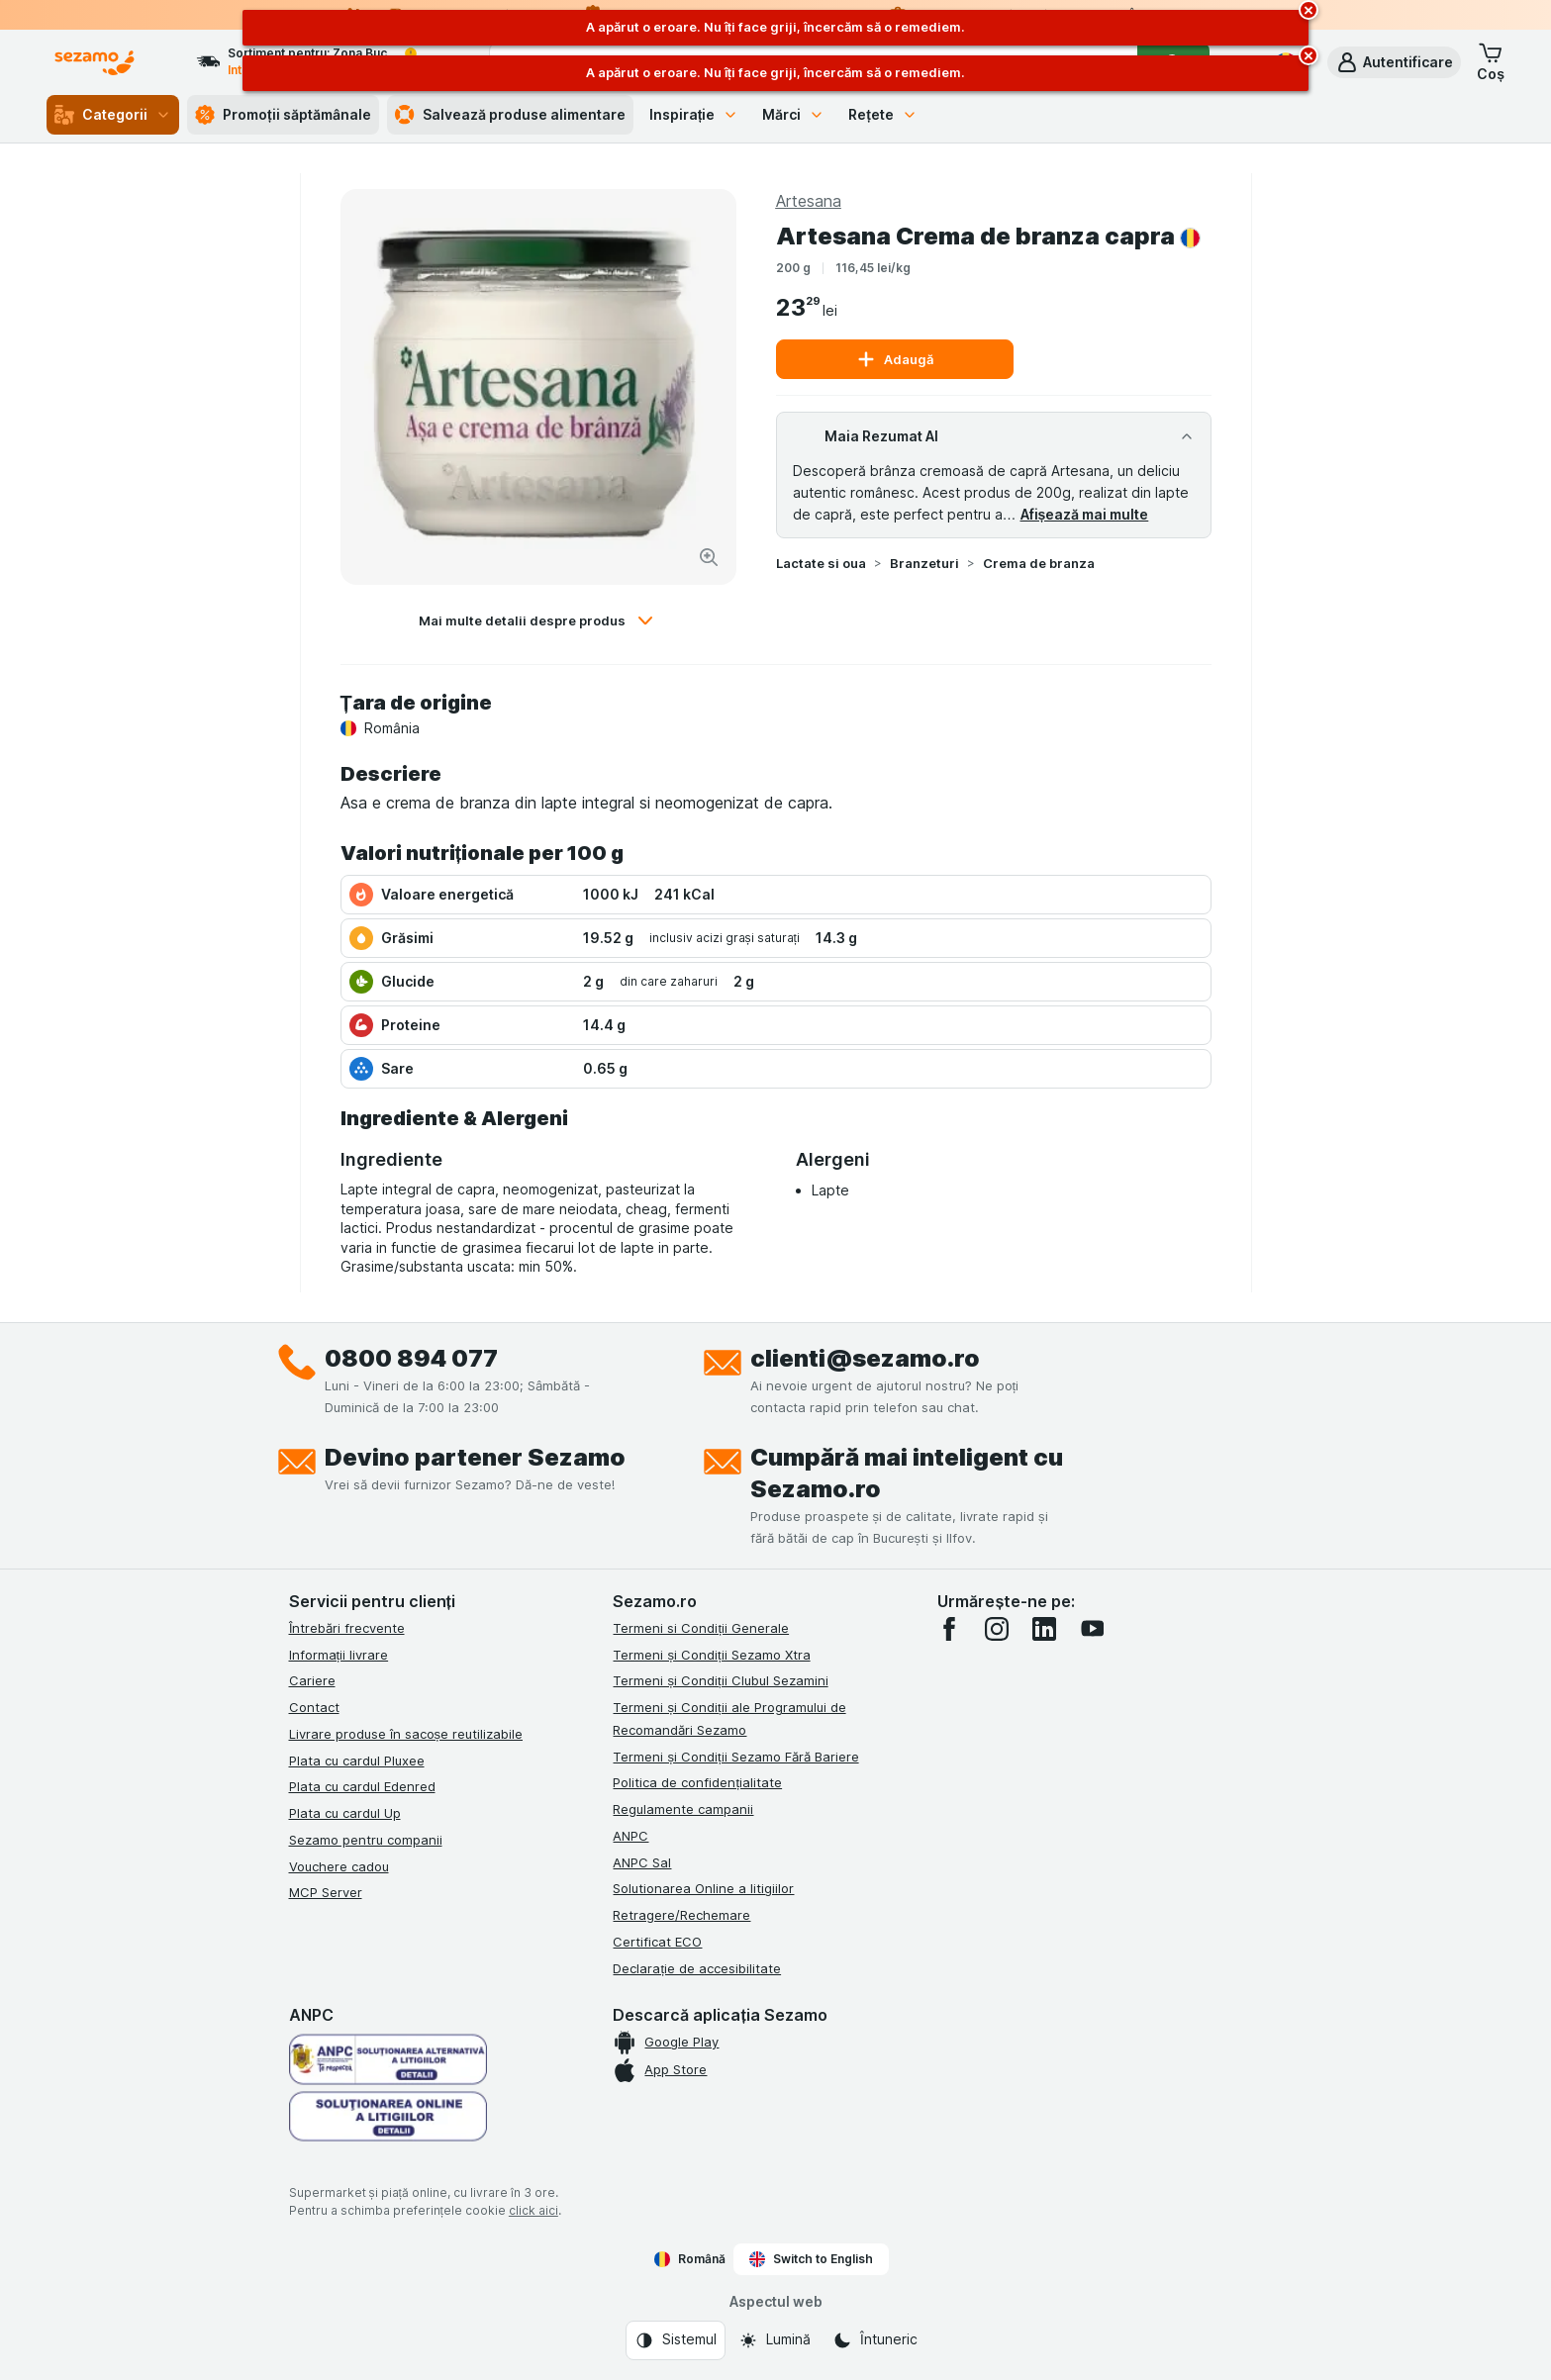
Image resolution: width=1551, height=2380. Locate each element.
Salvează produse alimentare (510, 115)
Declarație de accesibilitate (697, 1968)
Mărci (793, 114)
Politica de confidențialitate (697, 1782)
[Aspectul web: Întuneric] (875, 2340)
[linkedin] (1044, 1629)
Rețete (883, 114)
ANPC (630, 1836)
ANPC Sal (642, 1862)
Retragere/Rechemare (681, 1915)
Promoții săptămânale (283, 115)
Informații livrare (339, 1655)
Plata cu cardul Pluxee (357, 1760)
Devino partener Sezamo (475, 1457)
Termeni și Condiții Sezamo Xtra (711, 1655)
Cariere (312, 1680)
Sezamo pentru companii (365, 1840)
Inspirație (694, 114)
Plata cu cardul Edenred (362, 1786)
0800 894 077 (411, 1358)
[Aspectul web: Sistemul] (676, 2340)
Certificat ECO (657, 1942)
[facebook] (949, 1629)
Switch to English (811, 2259)
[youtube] (1092, 1629)
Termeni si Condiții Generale (701, 1628)
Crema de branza (1039, 563)
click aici (533, 2210)
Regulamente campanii (683, 1809)
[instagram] (997, 1629)
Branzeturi (924, 563)
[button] (1394, 62)
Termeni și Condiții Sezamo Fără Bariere (735, 1756)
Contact (314, 1707)
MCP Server (325, 1892)
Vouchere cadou (339, 1866)
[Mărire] (709, 557)
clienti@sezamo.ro (865, 1358)
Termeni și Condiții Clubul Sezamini (720, 1680)
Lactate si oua (821, 563)
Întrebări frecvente (347, 1628)
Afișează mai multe (1084, 514)
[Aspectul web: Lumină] (774, 2340)
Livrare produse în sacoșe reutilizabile (406, 1734)
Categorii (112, 115)
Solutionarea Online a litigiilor (703, 1888)
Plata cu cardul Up (345, 1813)
